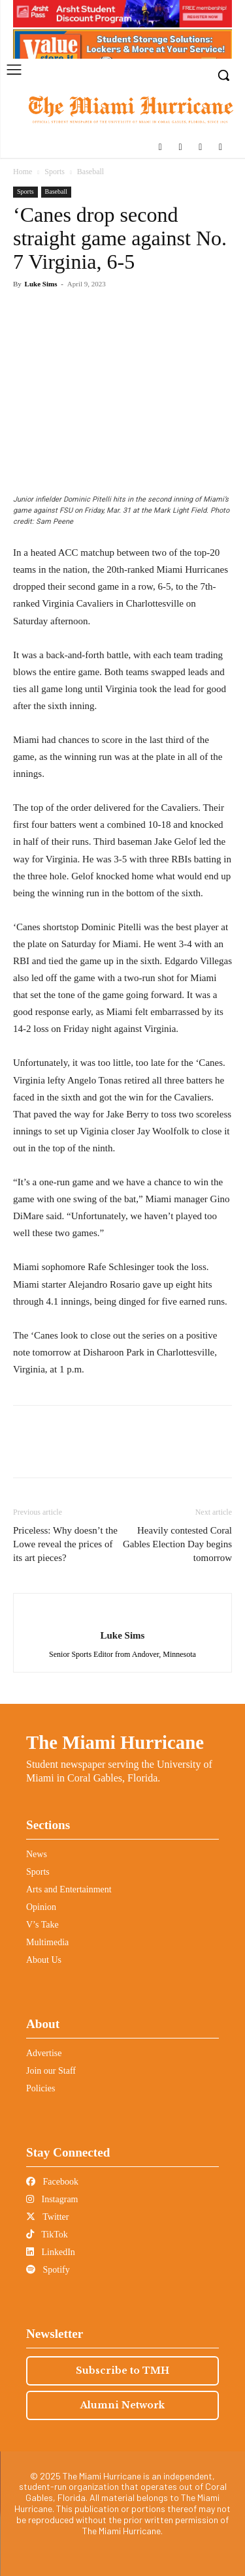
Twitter (47, 2217)
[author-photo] (122, 1614)
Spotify (48, 2270)
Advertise (43, 2053)
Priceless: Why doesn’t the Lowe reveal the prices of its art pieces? (65, 1544)
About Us (43, 1960)
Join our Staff (51, 2071)
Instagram (52, 2199)
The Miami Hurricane (115, 1742)
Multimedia (47, 1942)
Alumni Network (122, 2405)
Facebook (52, 2182)
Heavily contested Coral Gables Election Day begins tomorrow (177, 1544)
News (36, 1854)
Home (22, 171)
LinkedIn (50, 2252)
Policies (40, 2088)
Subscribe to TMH (122, 2370)
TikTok (47, 2234)
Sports (54, 171)
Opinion (41, 1907)
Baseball (90, 171)
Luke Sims (41, 284)
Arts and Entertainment (69, 1889)
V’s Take (42, 1925)
